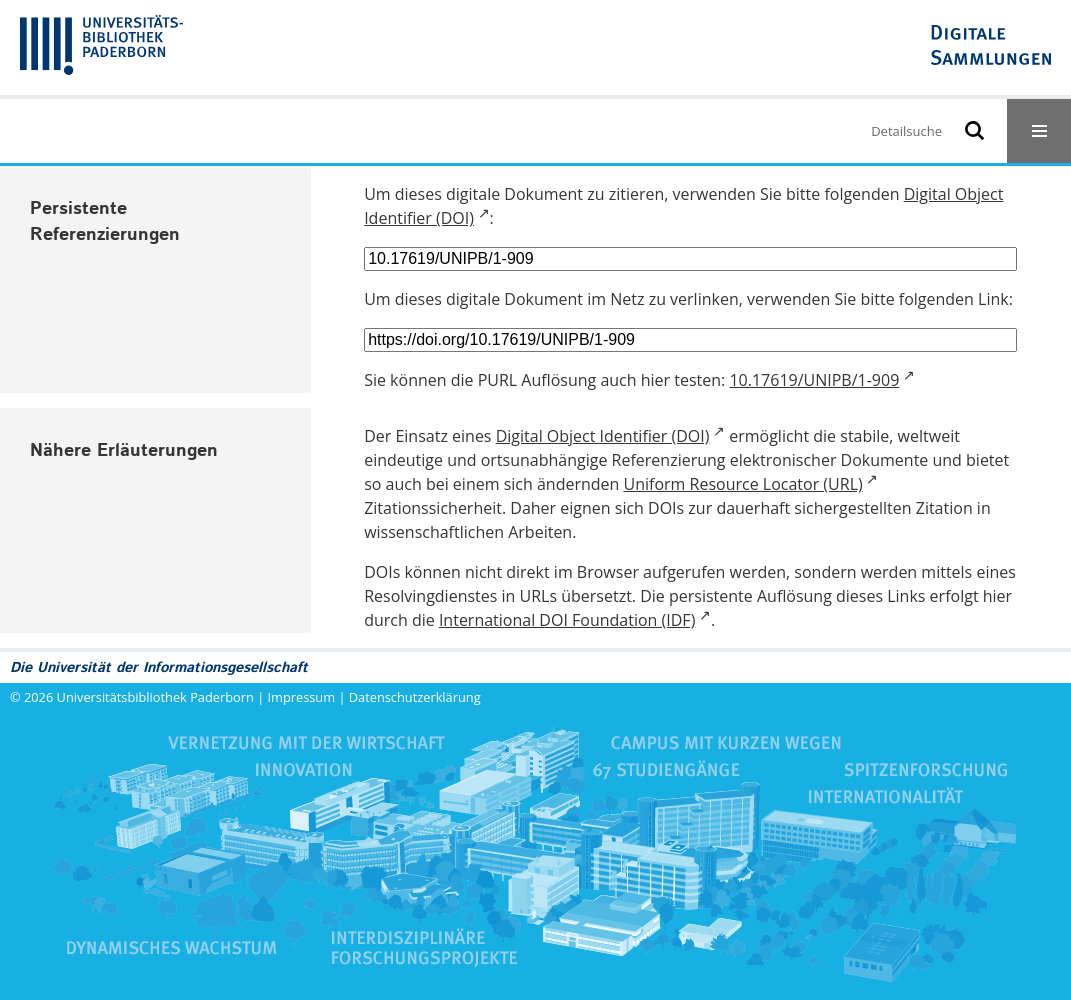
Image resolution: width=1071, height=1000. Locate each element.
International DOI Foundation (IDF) (567, 620)
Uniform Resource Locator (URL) (743, 484)
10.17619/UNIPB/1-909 (814, 380)
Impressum (302, 697)
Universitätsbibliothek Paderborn (155, 697)
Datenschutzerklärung (415, 697)
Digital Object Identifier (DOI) (603, 436)
